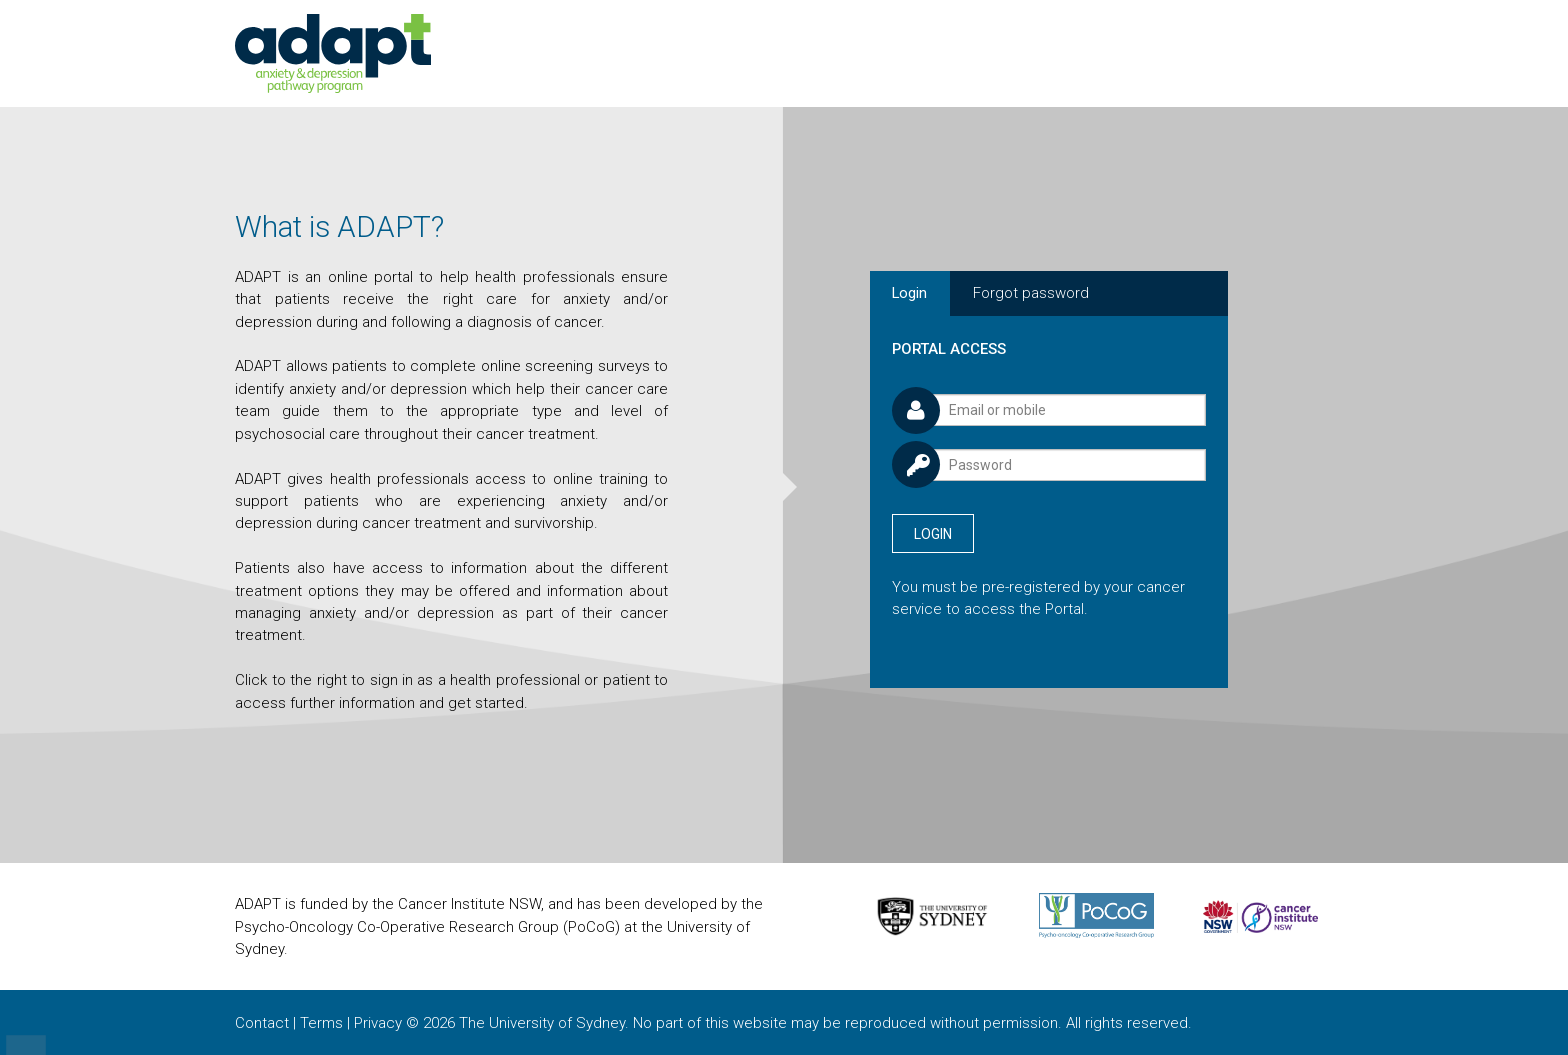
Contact (262, 1023)
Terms (321, 1023)
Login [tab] (909, 293)
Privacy (378, 1023)
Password (891, 438)
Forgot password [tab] (1031, 293)
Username (891, 384)
